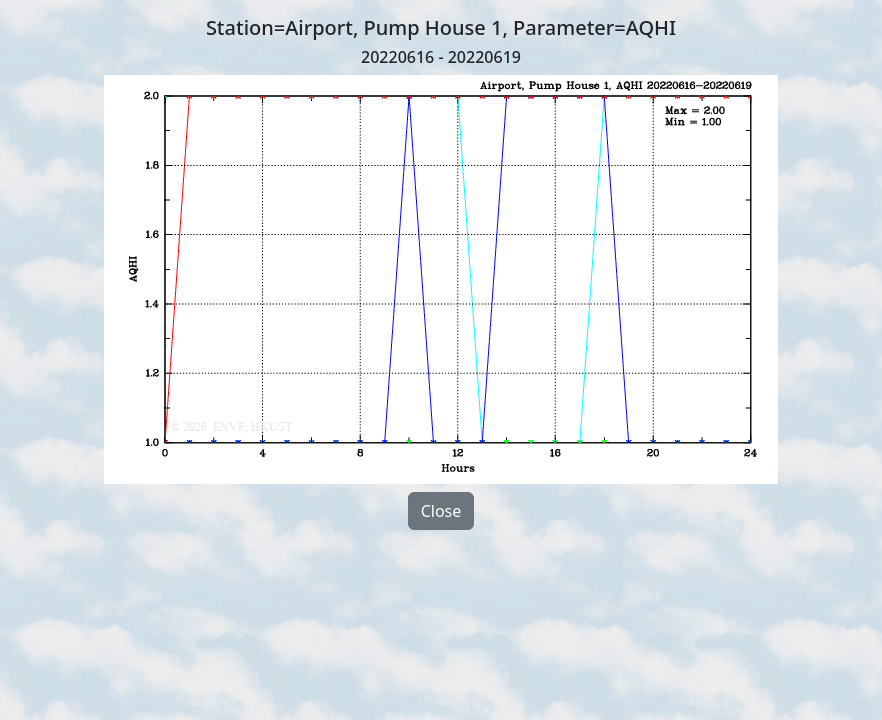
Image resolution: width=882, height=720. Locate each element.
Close (441, 511)
